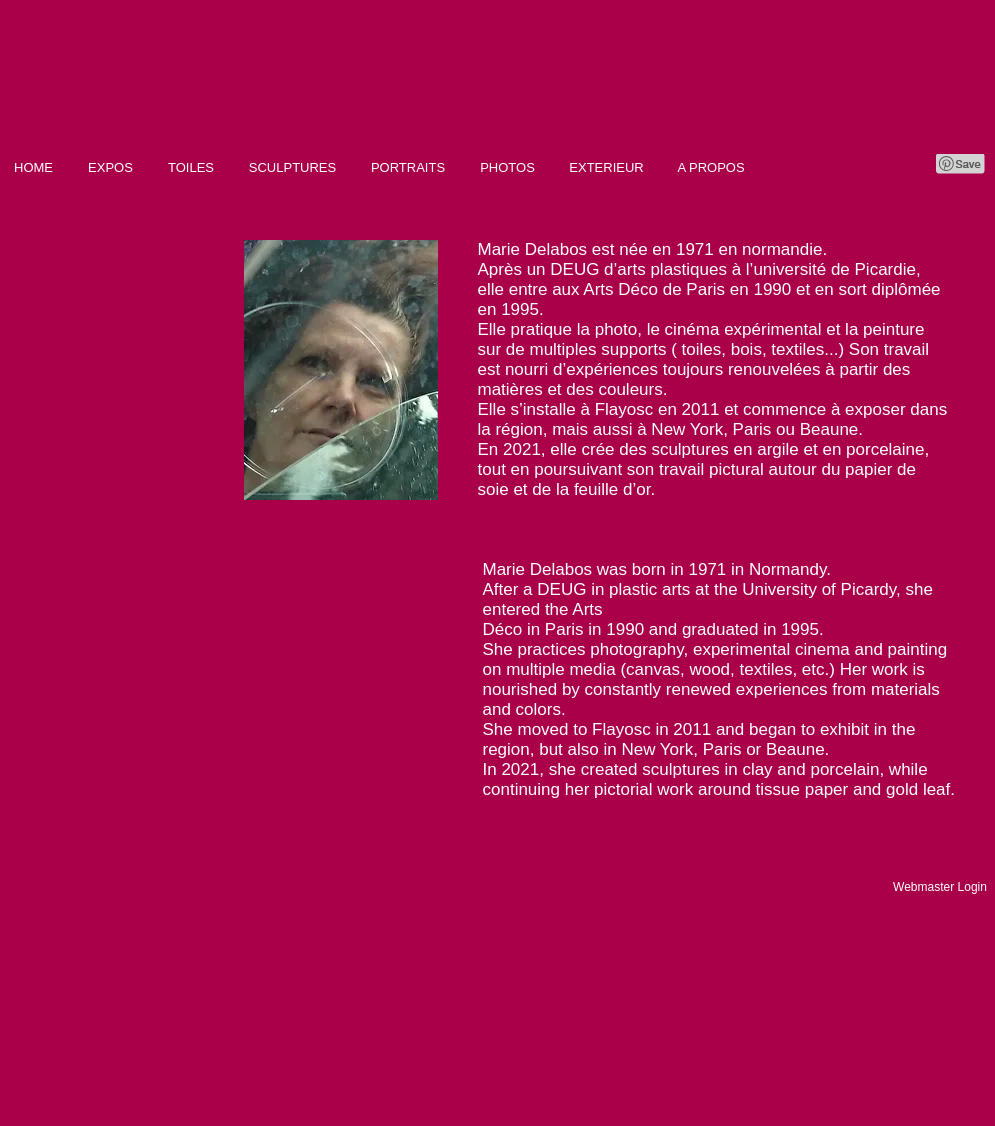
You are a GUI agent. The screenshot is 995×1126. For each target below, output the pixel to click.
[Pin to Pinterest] (961, 164)
